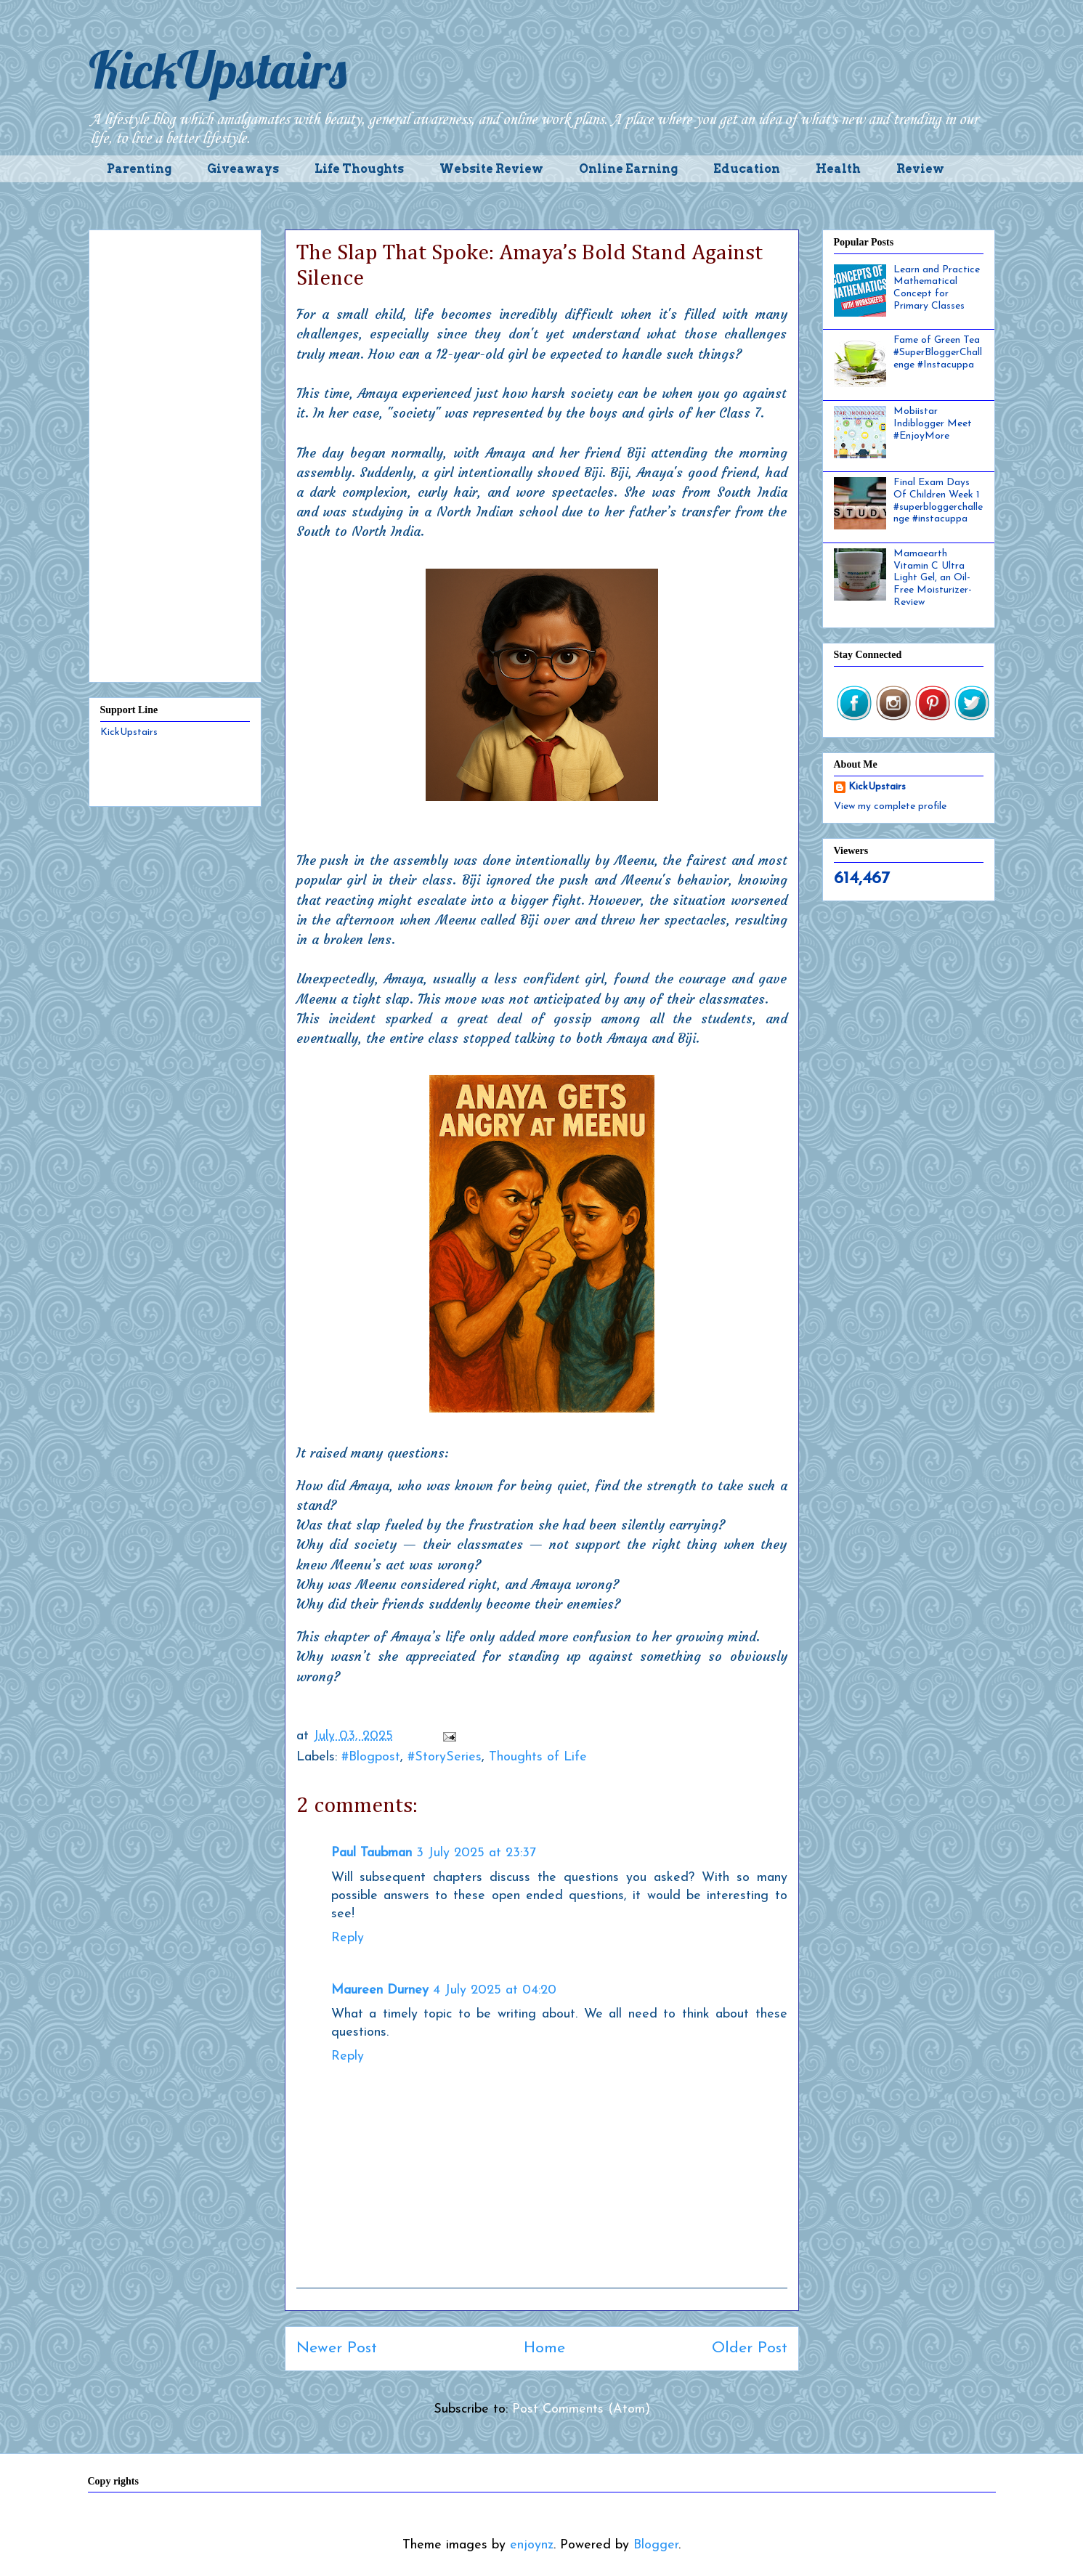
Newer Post (336, 2348)
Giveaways (243, 169)
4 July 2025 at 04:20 (494, 1990)
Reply (347, 1938)
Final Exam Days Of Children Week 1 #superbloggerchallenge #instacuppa (938, 500)
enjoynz (531, 2545)
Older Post (749, 2348)
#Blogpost (370, 1757)
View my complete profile (890, 806)
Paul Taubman (371, 1853)
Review (920, 169)
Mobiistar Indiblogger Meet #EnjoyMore (932, 424)
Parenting (139, 169)
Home (544, 2348)
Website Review (491, 169)
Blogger (655, 2545)
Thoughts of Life (538, 1757)
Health (838, 169)
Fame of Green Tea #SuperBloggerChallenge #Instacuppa (937, 352)
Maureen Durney (380, 1990)
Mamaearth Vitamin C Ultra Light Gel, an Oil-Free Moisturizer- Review (932, 578)
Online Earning (628, 169)
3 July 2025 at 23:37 (476, 1853)
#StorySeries (444, 1757)
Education (746, 169)
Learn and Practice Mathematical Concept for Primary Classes (936, 288)
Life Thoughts (359, 169)
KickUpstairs (217, 70)
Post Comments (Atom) (581, 2409)
